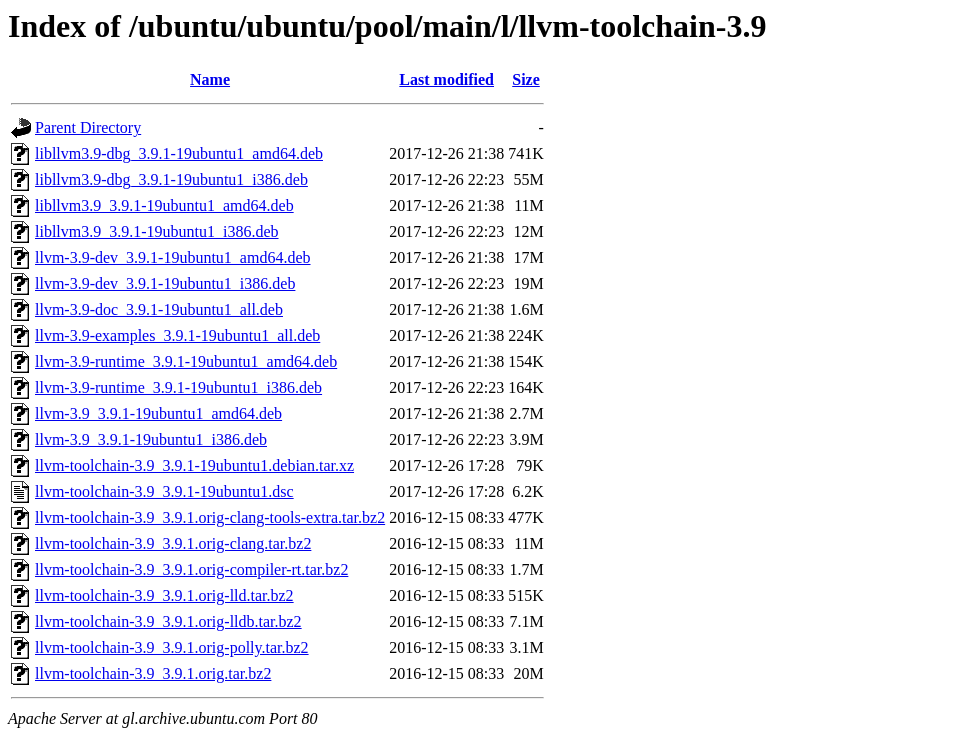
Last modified (446, 79)
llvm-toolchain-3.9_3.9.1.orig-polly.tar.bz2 (172, 647)
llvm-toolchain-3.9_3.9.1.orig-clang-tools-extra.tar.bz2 (210, 517)
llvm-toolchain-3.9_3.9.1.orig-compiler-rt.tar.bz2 (191, 569)
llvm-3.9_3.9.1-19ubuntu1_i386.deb (151, 439)
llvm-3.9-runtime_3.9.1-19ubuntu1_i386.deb (178, 387)
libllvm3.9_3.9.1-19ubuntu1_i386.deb (157, 231)
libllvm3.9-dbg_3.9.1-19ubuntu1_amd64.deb (179, 153)
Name (210, 79)
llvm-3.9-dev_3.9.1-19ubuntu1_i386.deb (165, 283)
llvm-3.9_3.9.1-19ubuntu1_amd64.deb (158, 413)
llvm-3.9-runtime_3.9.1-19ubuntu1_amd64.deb (186, 361)
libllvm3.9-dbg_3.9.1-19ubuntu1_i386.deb (171, 179)
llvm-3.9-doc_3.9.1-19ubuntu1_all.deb (159, 309)
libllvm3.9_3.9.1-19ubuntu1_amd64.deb (164, 205)
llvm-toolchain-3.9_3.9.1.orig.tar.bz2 (153, 673)
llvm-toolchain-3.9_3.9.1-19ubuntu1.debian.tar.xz (194, 465)
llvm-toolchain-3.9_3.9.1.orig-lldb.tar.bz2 (168, 621)
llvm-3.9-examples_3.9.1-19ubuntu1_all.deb (177, 335)
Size (526, 79)
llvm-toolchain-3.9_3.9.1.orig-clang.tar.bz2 (173, 543)
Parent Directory (88, 127)
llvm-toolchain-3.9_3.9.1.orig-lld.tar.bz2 (164, 595)
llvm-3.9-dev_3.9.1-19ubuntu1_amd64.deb (173, 257)
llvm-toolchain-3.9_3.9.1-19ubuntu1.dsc (164, 491)
